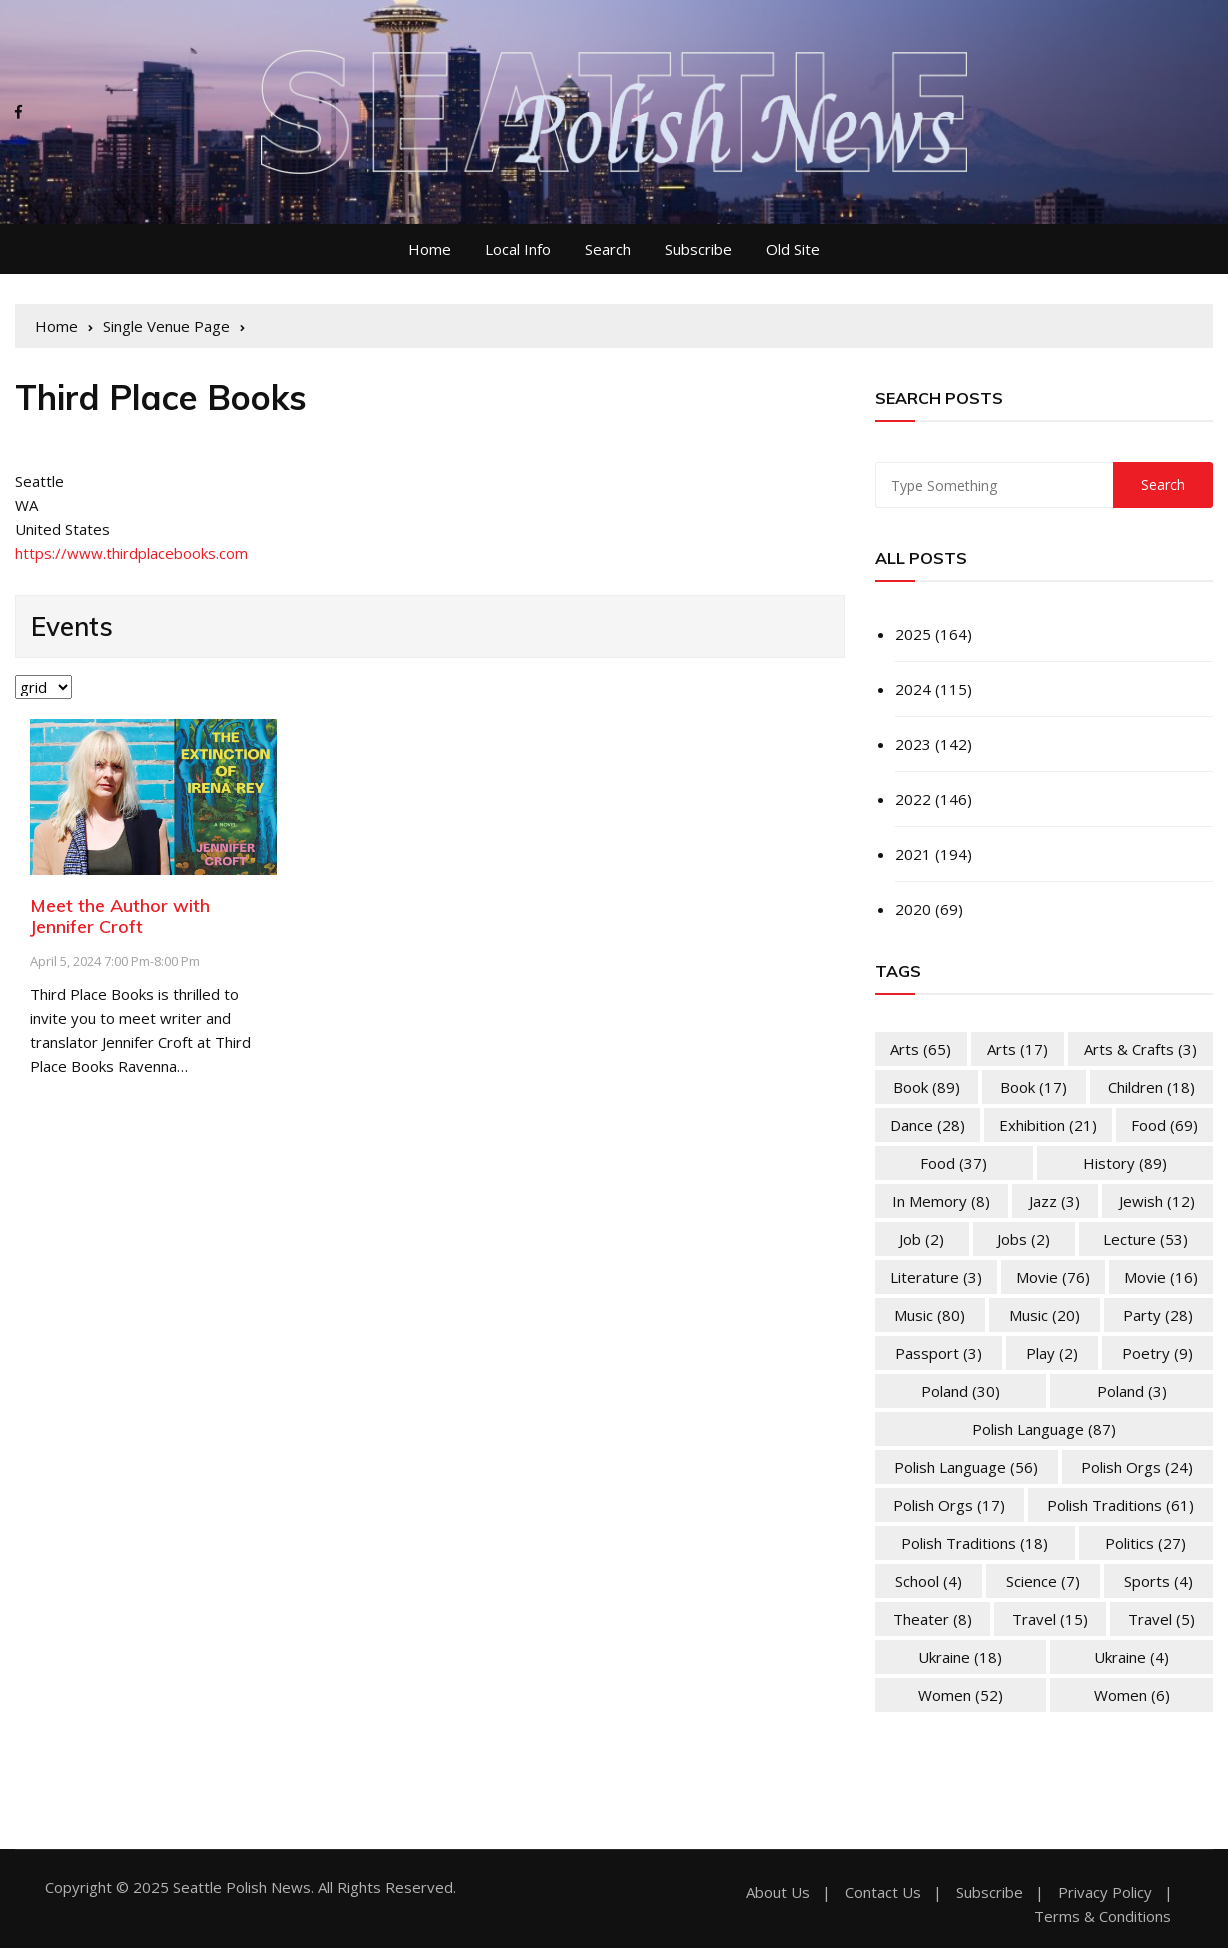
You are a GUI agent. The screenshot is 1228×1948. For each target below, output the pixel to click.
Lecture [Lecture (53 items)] (1145, 1239)
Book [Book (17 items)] (1033, 1087)
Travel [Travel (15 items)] (1050, 1619)
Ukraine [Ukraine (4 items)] (1131, 1657)
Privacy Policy (1105, 1892)
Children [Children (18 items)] (1151, 1087)
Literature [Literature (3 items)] (936, 1277)
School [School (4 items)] (928, 1581)
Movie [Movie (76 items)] (1053, 1277)
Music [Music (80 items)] (929, 1315)
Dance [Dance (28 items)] (927, 1125)
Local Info (518, 249)
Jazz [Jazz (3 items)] (1054, 1201)
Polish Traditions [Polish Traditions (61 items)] (1120, 1505)
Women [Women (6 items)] (1132, 1695)
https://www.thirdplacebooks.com (131, 553)
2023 (913, 744)
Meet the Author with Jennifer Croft (120, 916)
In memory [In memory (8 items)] (941, 1201)
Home (429, 249)
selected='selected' (43, 687)
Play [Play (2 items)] (1052, 1353)
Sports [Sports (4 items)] (1158, 1581)
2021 (913, 854)
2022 (913, 799)
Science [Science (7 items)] (1043, 1581)
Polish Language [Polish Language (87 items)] (1044, 1429)
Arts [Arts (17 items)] (1017, 1049)
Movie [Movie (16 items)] (1161, 1277)
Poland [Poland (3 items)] (1132, 1391)
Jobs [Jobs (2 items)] (1023, 1239)
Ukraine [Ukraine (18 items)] (960, 1657)
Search (608, 249)
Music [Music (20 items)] (1044, 1315)
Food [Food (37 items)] (953, 1163)
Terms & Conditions (1102, 1916)
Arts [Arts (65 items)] (920, 1049)
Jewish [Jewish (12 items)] (1157, 1201)
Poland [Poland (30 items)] (960, 1391)
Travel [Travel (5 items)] (1161, 1619)
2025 (913, 634)
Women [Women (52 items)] (960, 1695)
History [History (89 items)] (1125, 1163)
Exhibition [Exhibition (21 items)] (1048, 1125)
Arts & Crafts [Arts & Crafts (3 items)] (1140, 1049)
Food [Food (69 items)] (1164, 1125)
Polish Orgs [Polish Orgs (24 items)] (1137, 1467)
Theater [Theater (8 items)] (932, 1619)
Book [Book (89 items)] (926, 1087)
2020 (913, 909)
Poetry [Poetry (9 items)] (1157, 1353)
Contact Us (883, 1892)
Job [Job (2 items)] (921, 1239)
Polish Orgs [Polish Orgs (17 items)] (949, 1505)
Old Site (793, 249)
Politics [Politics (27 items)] (1145, 1543)
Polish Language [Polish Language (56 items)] (966, 1467)
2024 (913, 689)
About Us (778, 1892)
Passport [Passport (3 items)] (938, 1353)
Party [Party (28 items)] (1158, 1315)
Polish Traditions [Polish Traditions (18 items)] (974, 1543)
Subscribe (698, 249)
